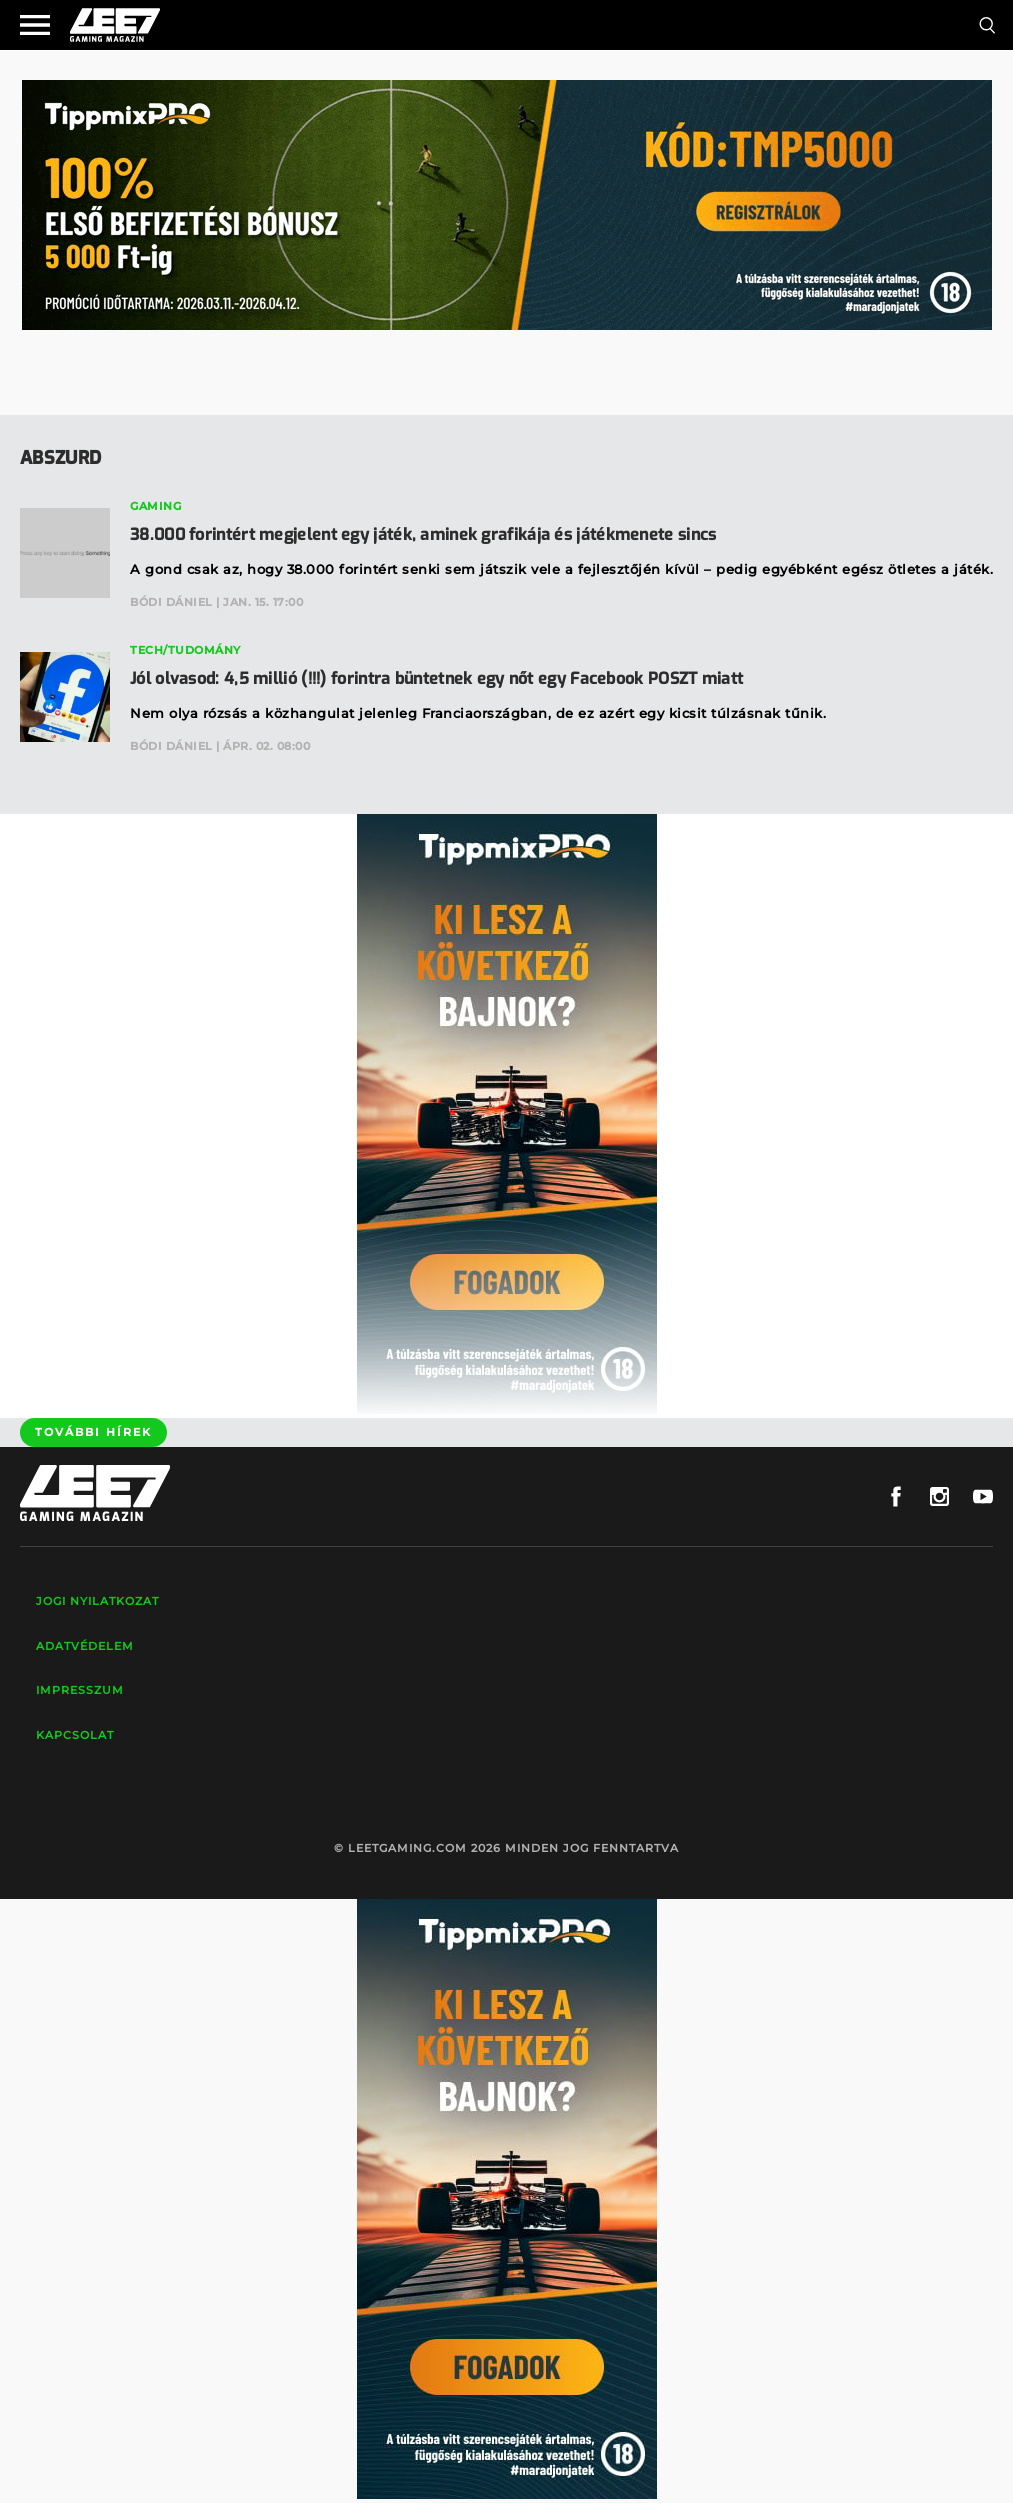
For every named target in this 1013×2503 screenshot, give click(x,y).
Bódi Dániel (171, 602)
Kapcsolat (75, 1735)
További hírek (93, 1432)
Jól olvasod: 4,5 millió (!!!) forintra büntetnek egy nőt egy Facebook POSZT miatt (436, 678)
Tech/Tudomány (185, 650)
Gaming (155, 506)
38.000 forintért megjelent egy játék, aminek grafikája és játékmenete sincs (423, 534)
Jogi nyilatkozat (97, 1601)
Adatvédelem (85, 1646)
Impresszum (80, 1690)
